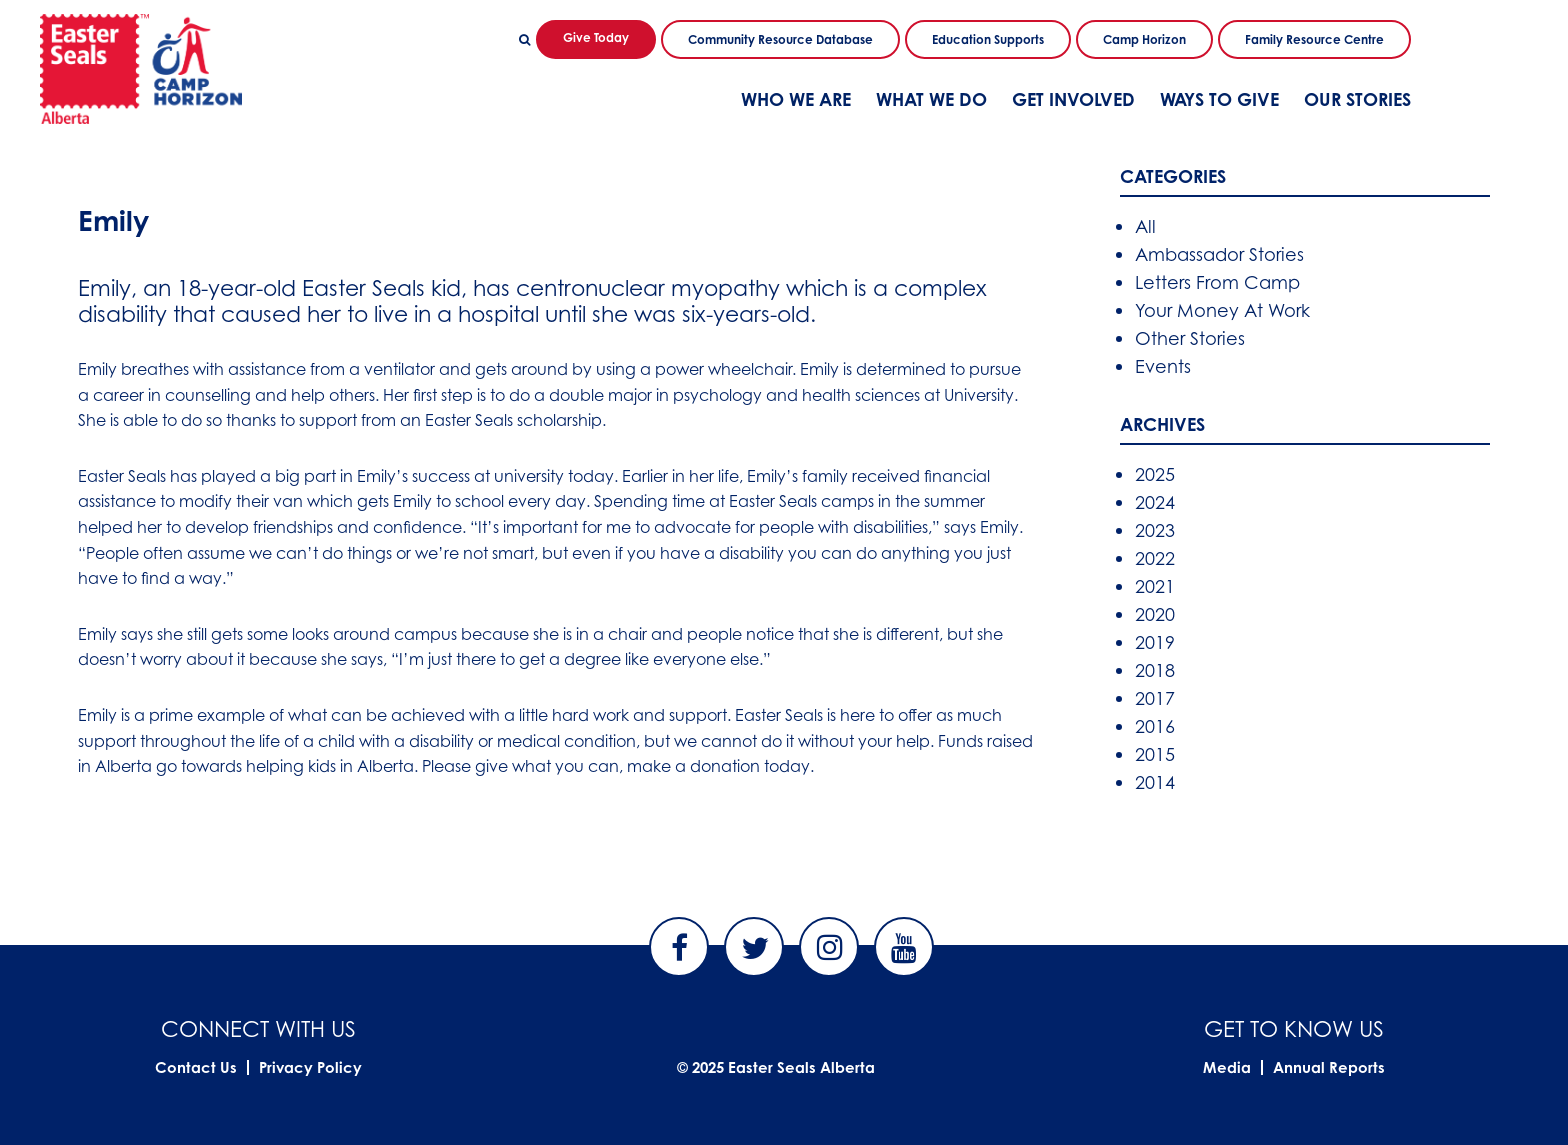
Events (1163, 366)
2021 (1155, 586)
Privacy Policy (310, 1067)
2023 (1155, 530)
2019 (1155, 642)
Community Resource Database (780, 39)
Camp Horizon (1144, 39)
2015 (1155, 754)
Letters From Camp (1217, 282)
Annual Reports (1329, 1067)
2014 (1155, 782)
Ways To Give (1219, 99)
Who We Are (796, 99)
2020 (1155, 614)
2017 (1155, 698)
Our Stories (1357, 99)
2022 (1155, 558)
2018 (1155, 670)
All (1145, 226)
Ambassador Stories (1219, 254)
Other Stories (1190, 338)
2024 (1155, 502)
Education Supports (988, 39)
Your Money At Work (1222, 310)
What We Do (931, 99)
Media (1227, 1067)
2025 (1155, 474)
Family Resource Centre (1314, 39)
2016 (1155, 726)
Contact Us (196, 1067)
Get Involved (1073, 99)
